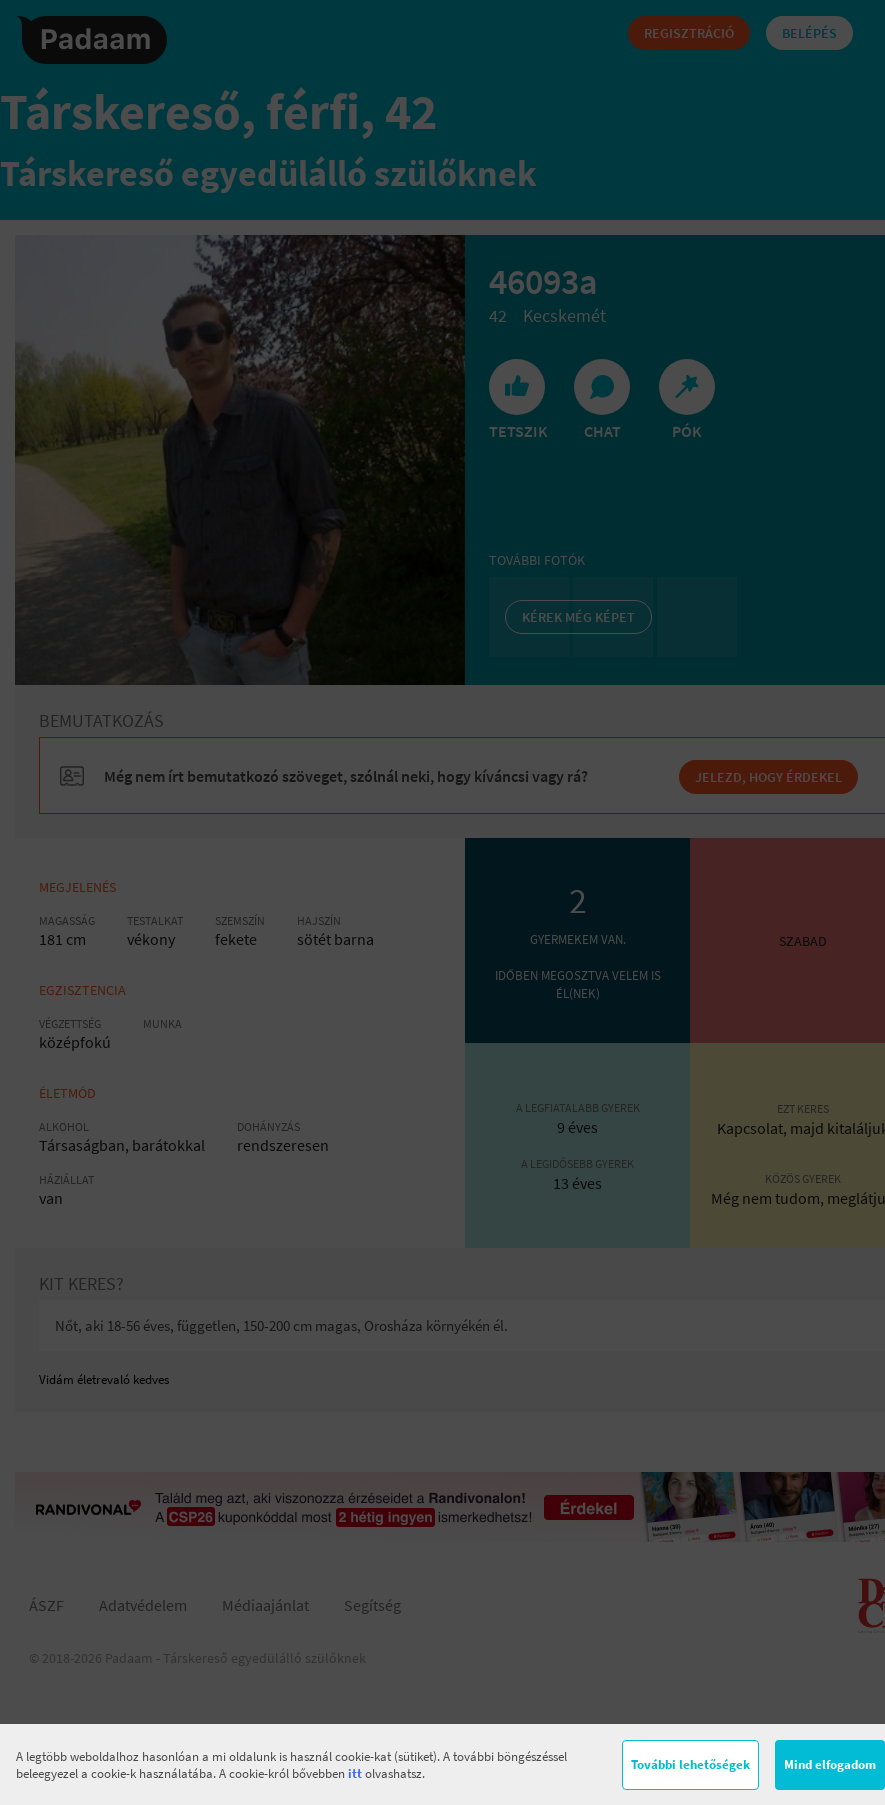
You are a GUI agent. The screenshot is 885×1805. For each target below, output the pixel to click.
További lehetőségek (690, 1764)
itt (355, 1773)
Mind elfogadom (830, 1764)
